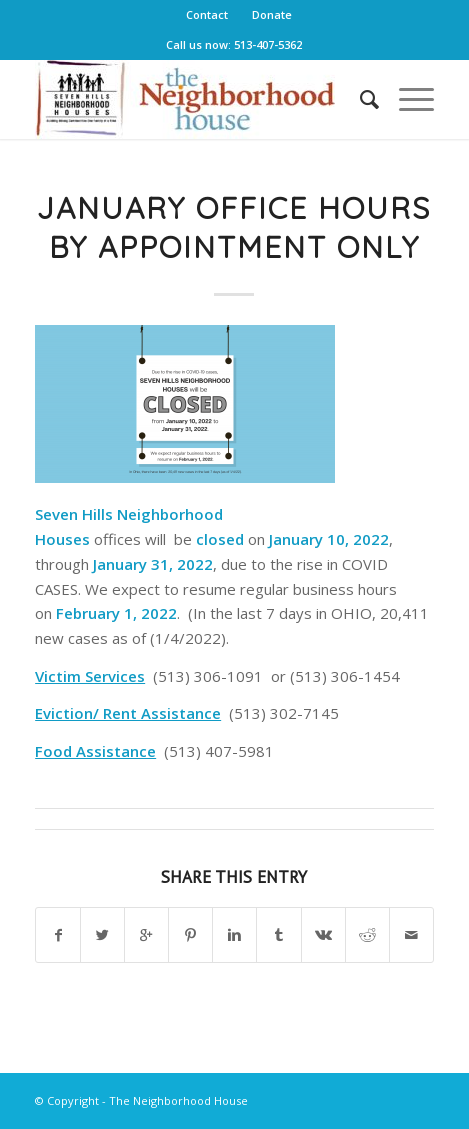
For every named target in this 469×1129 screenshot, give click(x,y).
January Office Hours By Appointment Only (234, 227)
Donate (272, 14)
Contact (207, 14)
